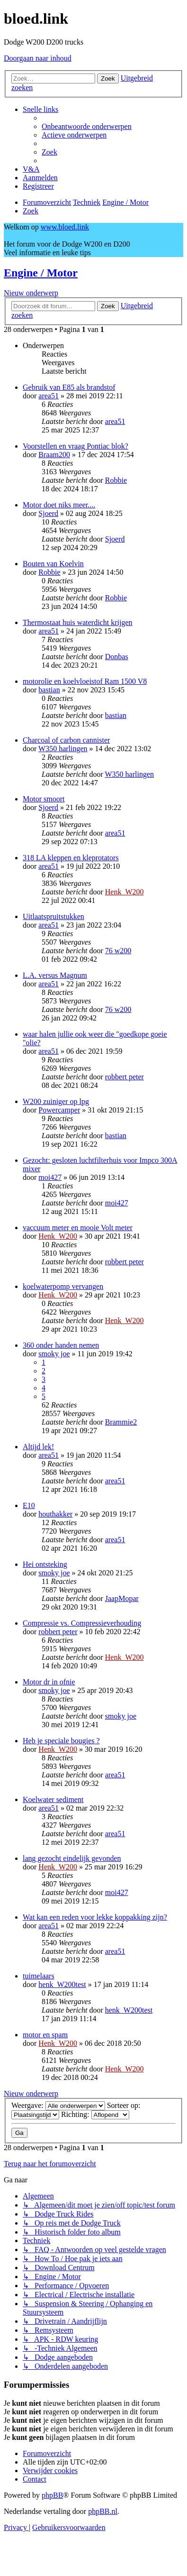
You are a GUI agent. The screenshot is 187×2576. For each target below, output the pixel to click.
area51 (48, 396)
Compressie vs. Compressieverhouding (82, 1623)
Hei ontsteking (45, 1564)
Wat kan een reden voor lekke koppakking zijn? (95, 1917)
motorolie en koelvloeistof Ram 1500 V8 (85, 681)
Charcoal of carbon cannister (66, 740)
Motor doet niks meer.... (59, 505)
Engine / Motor (41, 273)
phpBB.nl (102, 2511)
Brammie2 (121, 1422)
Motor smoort (43, 799)
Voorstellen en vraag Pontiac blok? (75, 446)
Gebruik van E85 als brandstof (69, 387)
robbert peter (124, 1077)
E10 (29, 1505)
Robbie (116, 480)
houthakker (55, 1514)
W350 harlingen (63, 749)
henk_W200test (62, 1984)
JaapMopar (122, 1598)
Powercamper (59, 1110)
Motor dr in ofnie (49, 1682)
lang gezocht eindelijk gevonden (72, 1858)
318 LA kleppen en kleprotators (71, 858)
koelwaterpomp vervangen (63, 1286)
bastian (49, 690)
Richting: (95, 2114)
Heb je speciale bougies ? (61, 1741)
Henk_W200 (124, 892)
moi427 (50, 1177)
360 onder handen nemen (61, 1345)
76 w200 (118, 951)
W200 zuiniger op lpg (56, 1101)
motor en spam (45, 2035)
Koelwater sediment (53, 1799)
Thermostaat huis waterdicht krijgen (77, 622)
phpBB (52, 2495)
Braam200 (54, 455)
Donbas (116, 657)
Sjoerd (48, 513)
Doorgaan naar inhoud (37, 58)
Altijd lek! (38, 1447)
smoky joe (54, 1354)
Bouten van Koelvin (53, 564)
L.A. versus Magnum (55, 975)
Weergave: (58, 2105)
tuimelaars (38, 1976)
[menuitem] (87, 126)
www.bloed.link (65, 227)
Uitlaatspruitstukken (53, 916)
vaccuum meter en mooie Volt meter (78, 1228)
